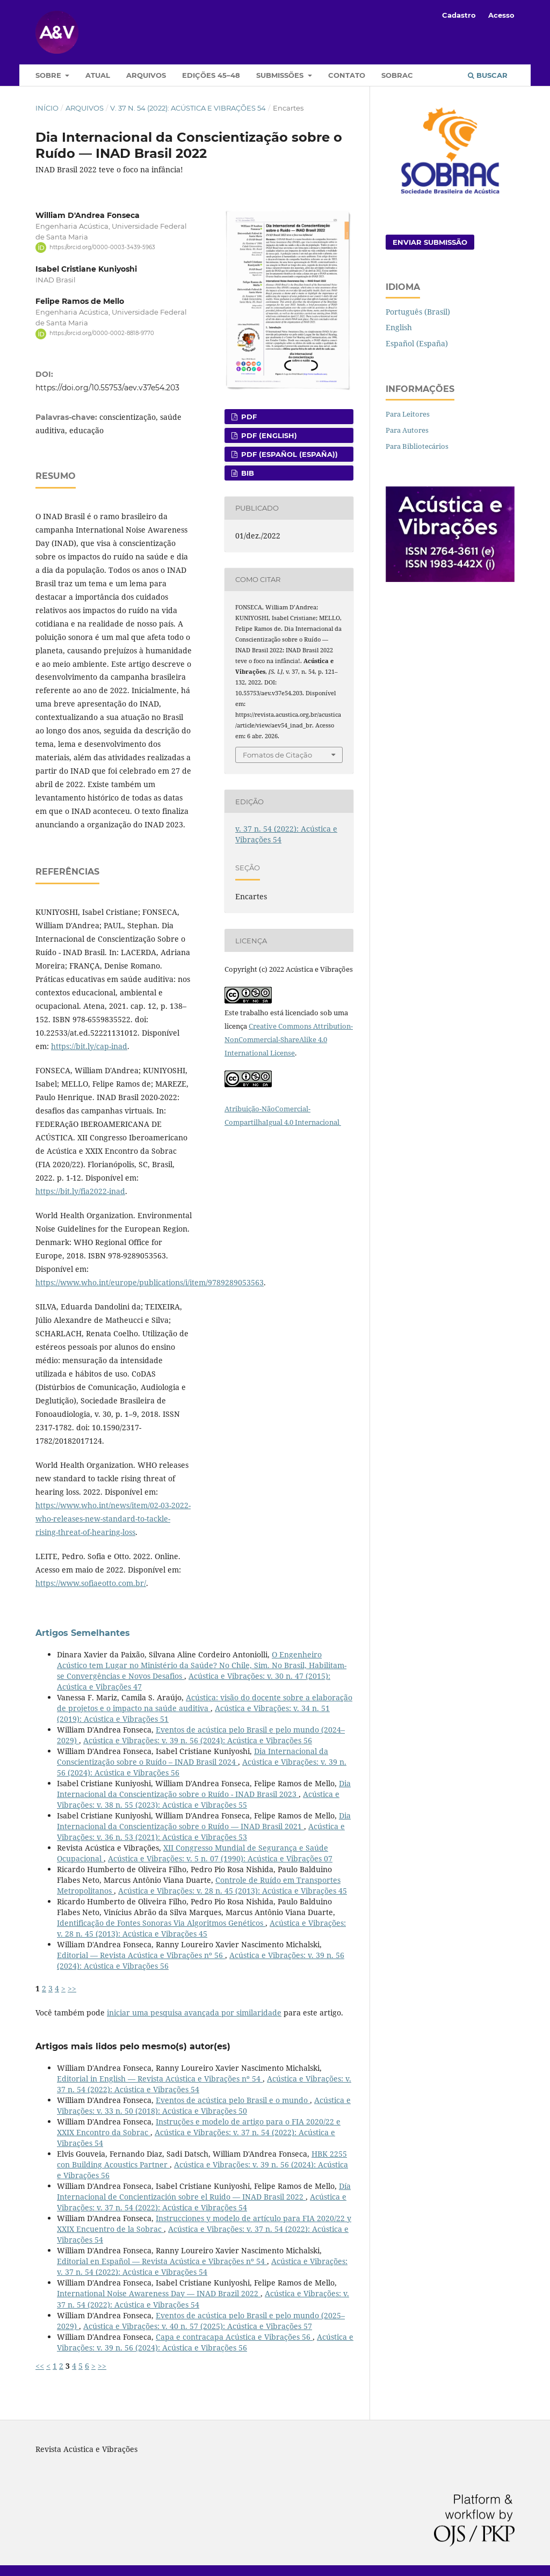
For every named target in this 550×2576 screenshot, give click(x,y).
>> (72, 1988)
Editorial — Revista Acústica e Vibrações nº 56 (141, 1955)
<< (39, 2366)
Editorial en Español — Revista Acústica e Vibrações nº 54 (162, 2261)
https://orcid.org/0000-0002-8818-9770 (101, 333)
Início (47, 108)
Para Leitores (408, 414)
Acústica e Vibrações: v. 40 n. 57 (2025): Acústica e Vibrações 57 (197, 2326)
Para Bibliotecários (417, 446)
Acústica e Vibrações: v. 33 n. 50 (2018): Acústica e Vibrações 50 (204, 2105)
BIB (246, 473)
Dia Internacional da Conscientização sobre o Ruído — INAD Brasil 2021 (204, 1820)
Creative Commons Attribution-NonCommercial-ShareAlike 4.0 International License (289, 1039)
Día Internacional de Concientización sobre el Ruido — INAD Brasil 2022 (204, 2191)
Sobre (49, 75)
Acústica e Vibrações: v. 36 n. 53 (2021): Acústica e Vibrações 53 (201, 1831)
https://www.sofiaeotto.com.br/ (90, 1583)
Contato (346, 75)
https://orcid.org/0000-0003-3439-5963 (102, 247)
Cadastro (459, 15)
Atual (97, 75)
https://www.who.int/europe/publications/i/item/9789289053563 (149, 1282)
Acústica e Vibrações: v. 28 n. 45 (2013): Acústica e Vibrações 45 (232, 1891)
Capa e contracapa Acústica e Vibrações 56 (234, 2337)
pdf (248, 416)
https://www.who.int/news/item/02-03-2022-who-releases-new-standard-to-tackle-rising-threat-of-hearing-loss (113, 1518)
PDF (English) (268, 435)
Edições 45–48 (211, 75)
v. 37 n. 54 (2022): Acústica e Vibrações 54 (188, 108)
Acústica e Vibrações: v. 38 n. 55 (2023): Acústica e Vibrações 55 (198, 1799)
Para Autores (407, 430)
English (399, 327)
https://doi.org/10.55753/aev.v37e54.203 (107, 387)
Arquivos (146, 75)
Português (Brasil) (418, 312)
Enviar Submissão (430, 242)
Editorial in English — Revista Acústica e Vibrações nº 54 (160, 2078)
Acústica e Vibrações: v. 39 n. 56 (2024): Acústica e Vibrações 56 (197, 1740)
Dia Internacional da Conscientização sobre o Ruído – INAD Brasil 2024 (192, 1756)
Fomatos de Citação (277, 755)
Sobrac (397, 75)
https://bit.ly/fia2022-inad (80, 1191)
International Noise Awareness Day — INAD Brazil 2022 (158, 2293)
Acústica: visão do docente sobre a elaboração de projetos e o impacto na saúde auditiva (204, 1702)
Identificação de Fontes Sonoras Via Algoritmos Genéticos (161, 1923)
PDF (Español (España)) (288, 454)
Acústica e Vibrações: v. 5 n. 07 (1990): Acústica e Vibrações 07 (220, 1858)
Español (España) (417, 343)
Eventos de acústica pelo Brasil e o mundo (233, 2100)
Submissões (281, 75)
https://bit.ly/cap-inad (89, 1046)
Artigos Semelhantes (82, 1633)
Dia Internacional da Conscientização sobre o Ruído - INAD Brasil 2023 (204, 1788)
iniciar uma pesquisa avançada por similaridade (194, 2012)
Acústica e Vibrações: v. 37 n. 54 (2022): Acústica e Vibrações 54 (201, 2202)
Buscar (488, 75)
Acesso (501, 15)
